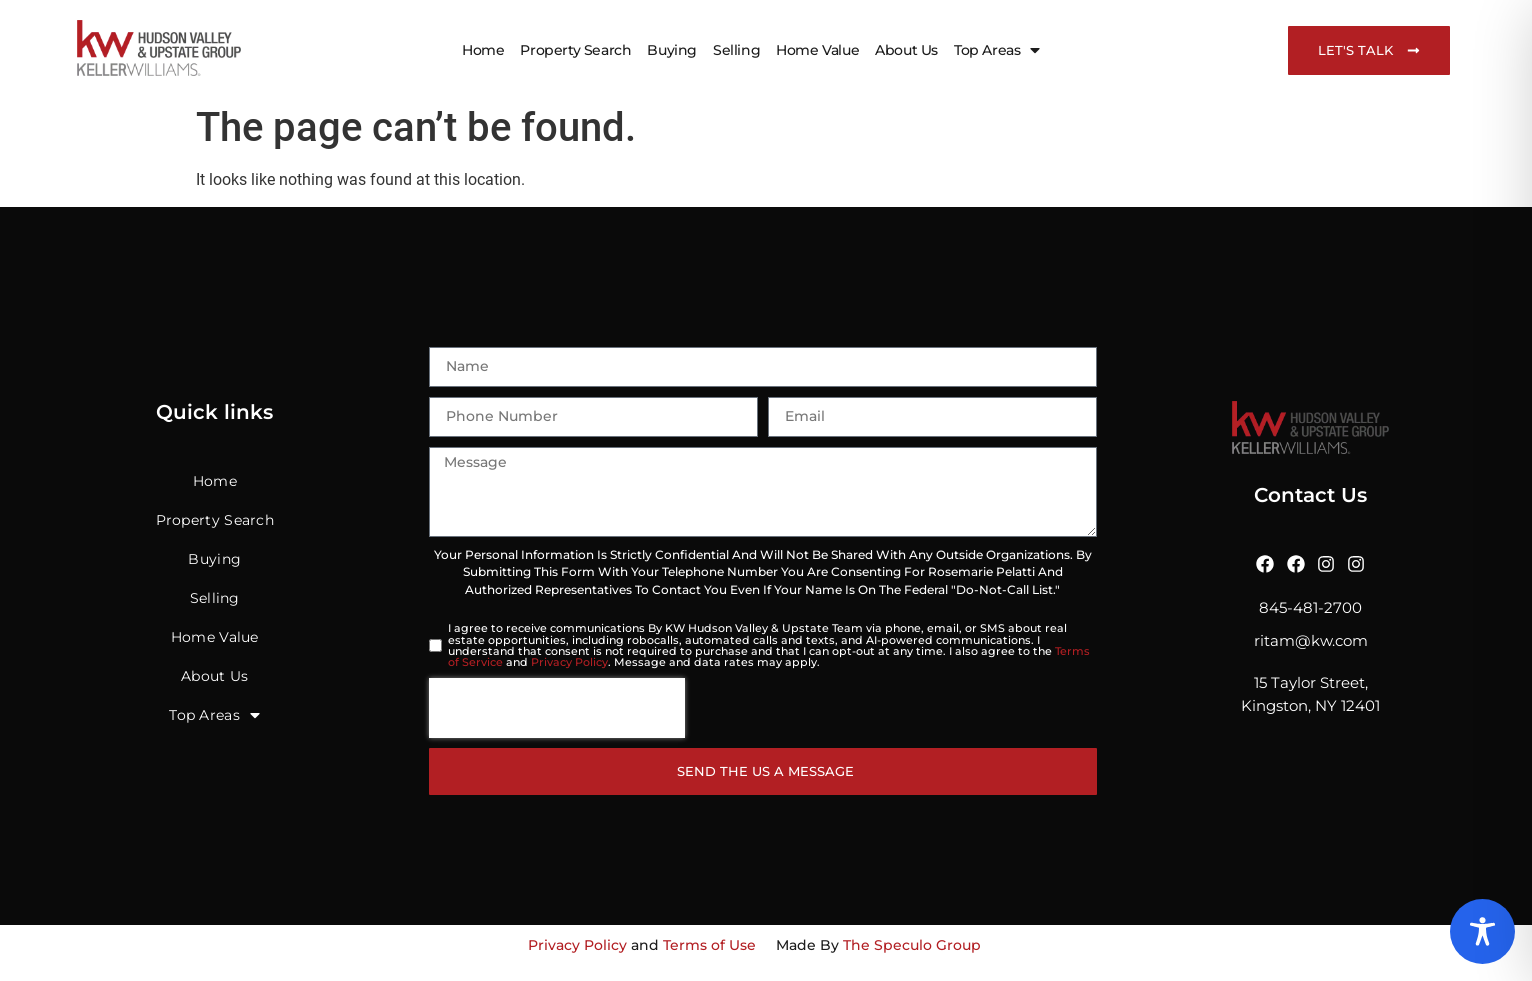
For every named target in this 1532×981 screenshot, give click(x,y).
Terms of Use (709, 945)
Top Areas (997, 50)
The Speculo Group (912, 945)
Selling (736, 50)
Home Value (817, 50)
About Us (906, 50)
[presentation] (557, 708)
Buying (672, 50)
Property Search (575, 50)
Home (483, 50)
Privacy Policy (569, 662)
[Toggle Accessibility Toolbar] (1482, 931)
